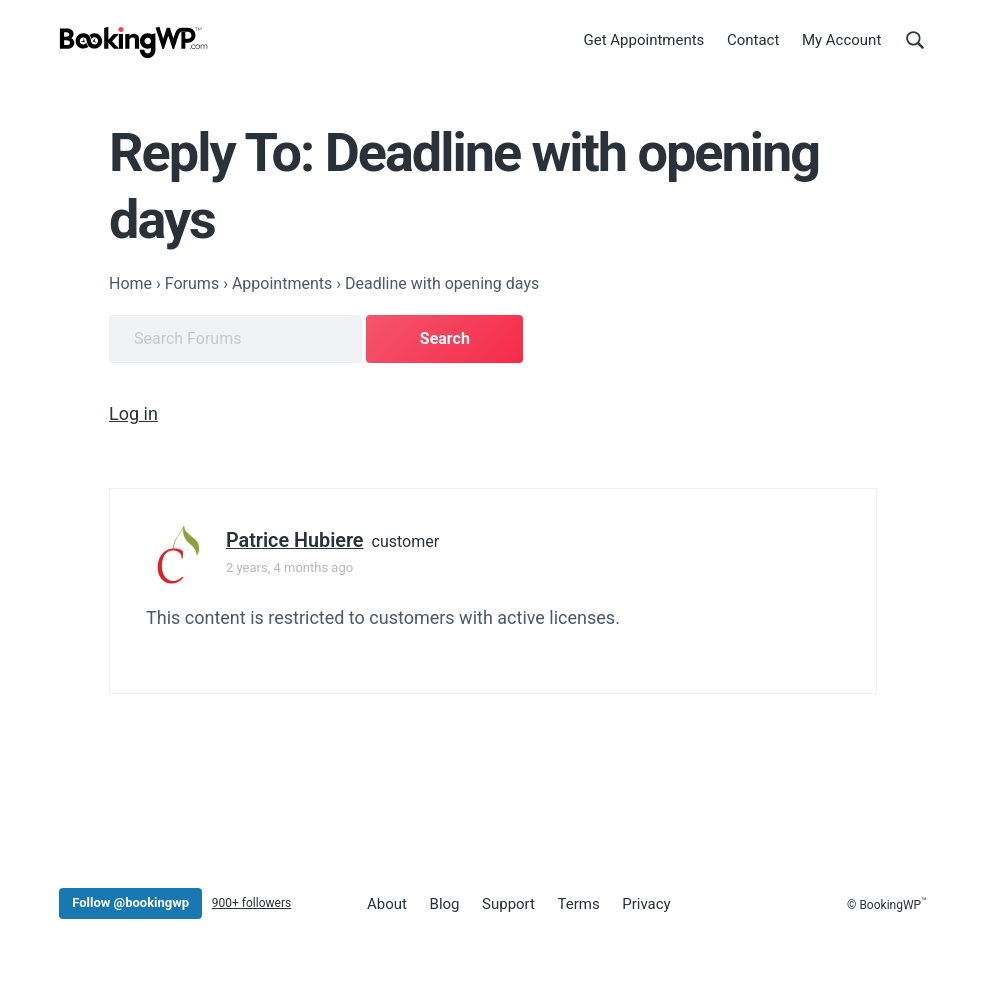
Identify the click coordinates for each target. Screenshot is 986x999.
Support (508, 904)
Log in (133, 413)
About (387, 904)
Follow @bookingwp (130, 902)
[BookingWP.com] (134, 42)
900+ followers (251, 903)
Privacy (646, 904)
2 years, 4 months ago (289, 567)
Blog (445, 904)
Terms (579, 904)
